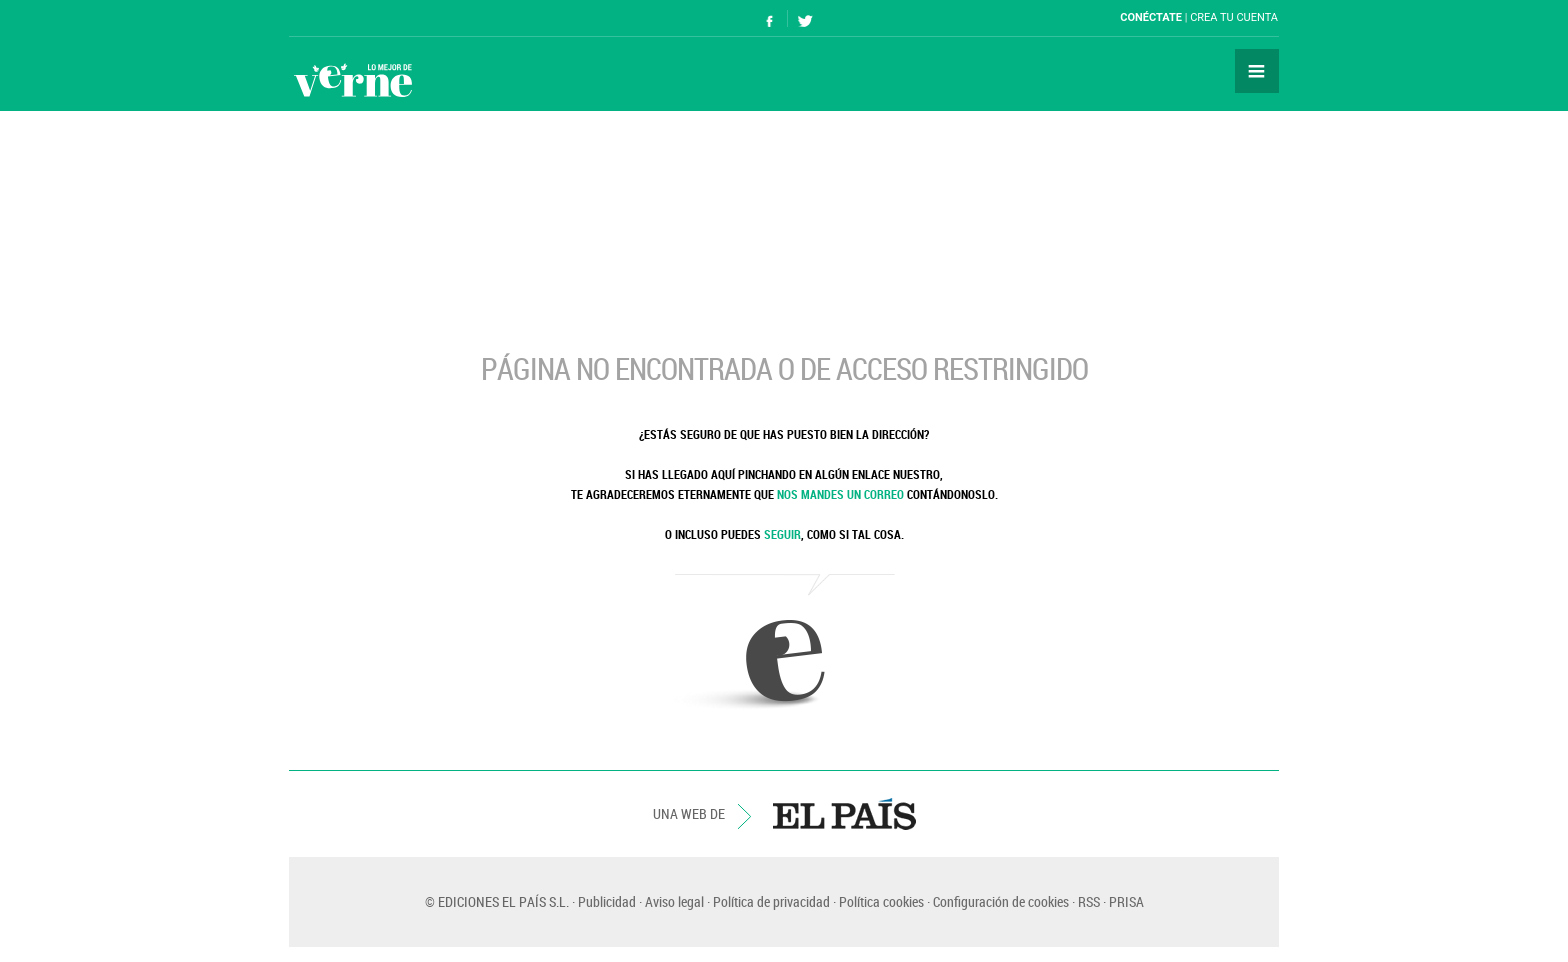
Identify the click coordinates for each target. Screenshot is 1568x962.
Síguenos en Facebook (770, 18)
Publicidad (607, 901)
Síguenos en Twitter (805, 18)
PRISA (1126, 901)
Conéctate (1151, 17)
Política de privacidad (771, 901)
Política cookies (881, 901)
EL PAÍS (844, 814)
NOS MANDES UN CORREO (840, 494)
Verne (353, 80)
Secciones (1257, 71)
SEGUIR (782, 534)
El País (350, 18)
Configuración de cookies (1001, 901)
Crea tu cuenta (1234, 17)
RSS (1089, 901)
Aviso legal (674, 901)
